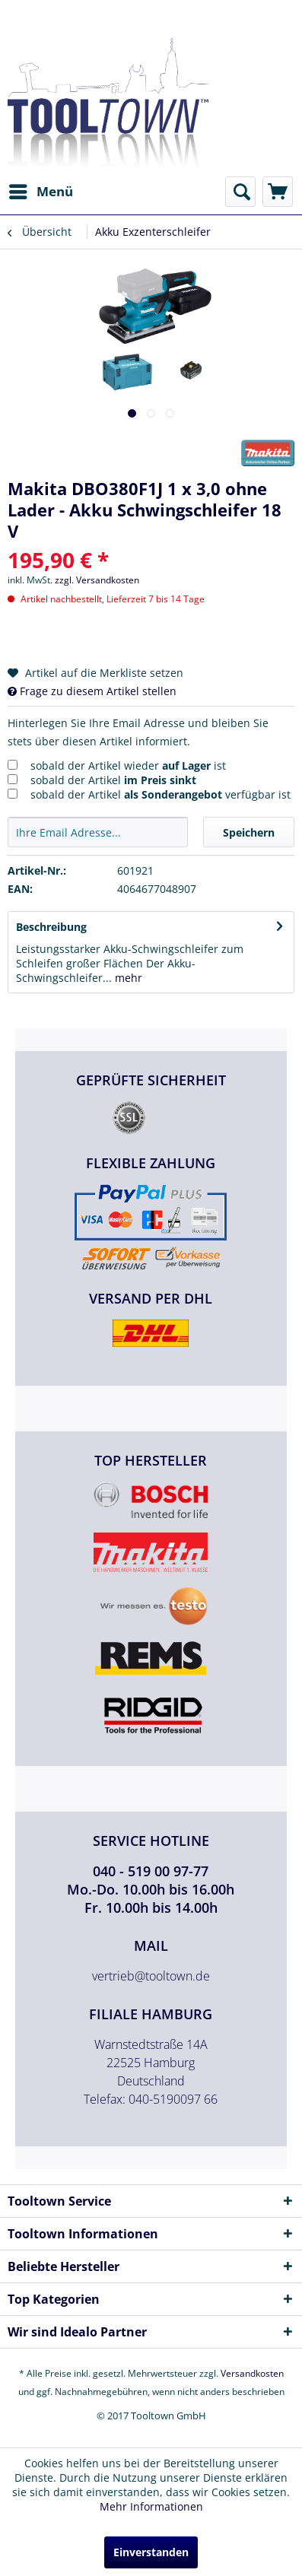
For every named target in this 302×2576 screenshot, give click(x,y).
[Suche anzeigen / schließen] (240, 191)
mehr (127, 977)
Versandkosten (252, 2373)
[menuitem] (40, 191)
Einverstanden (151, 2552)
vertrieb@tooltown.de (151, 1976)
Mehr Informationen (151, 2506)
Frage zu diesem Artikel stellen (92, 691)
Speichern (249, 832)
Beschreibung (51, 927)
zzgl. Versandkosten (97, 579)
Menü (41, 189)
